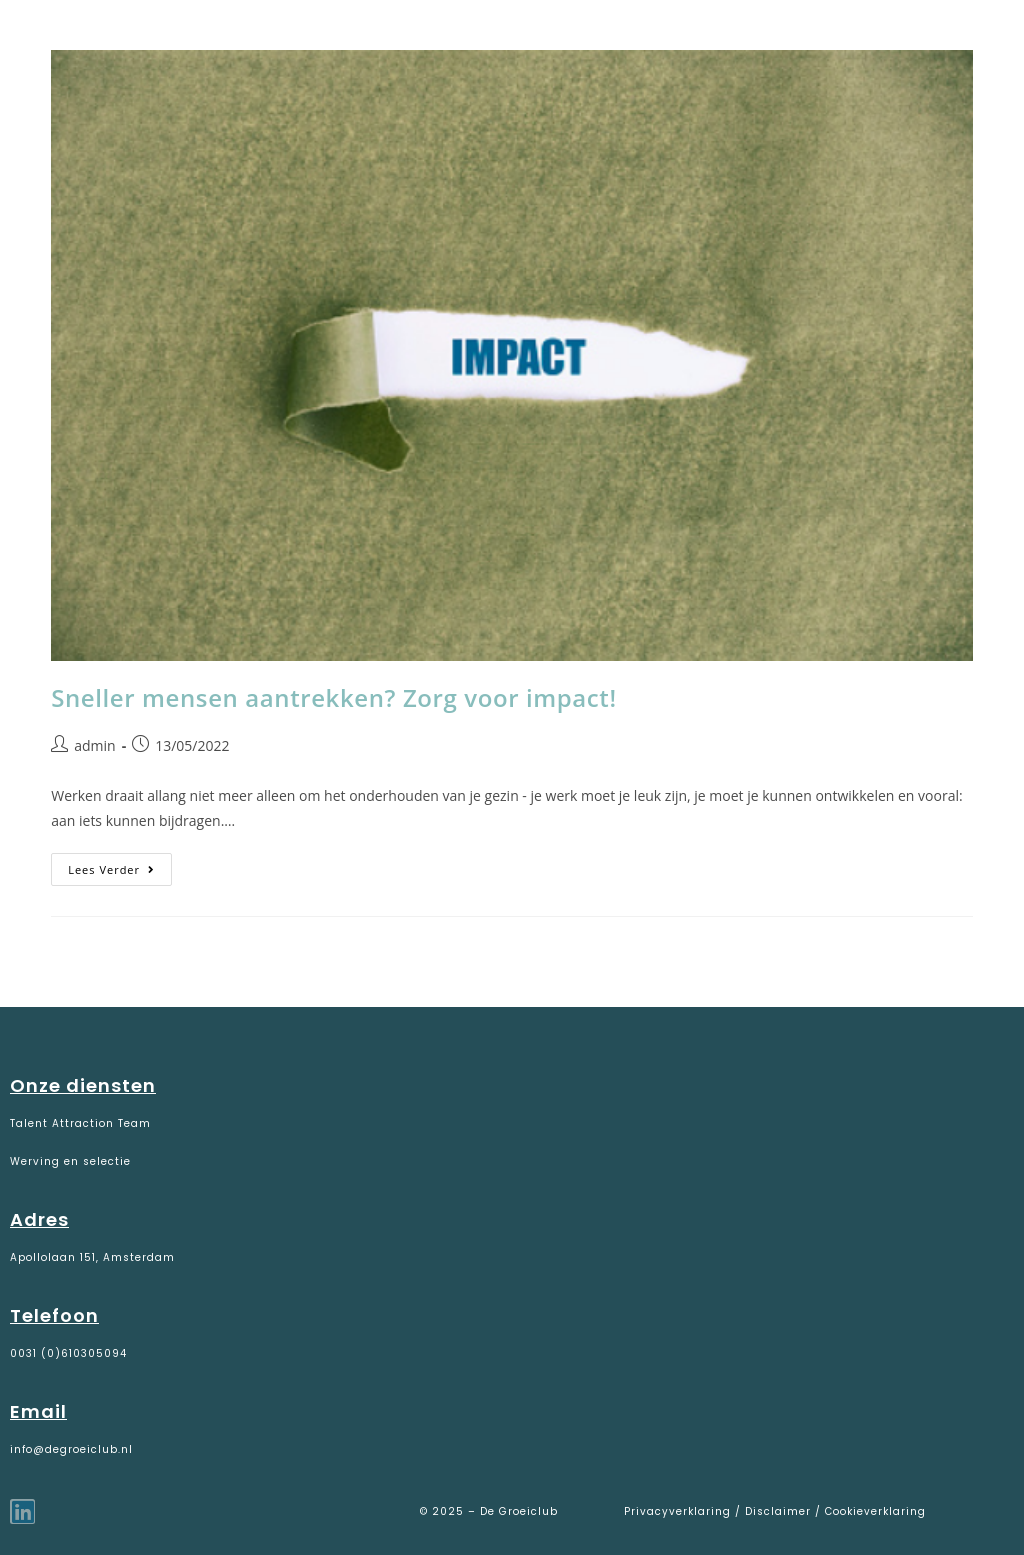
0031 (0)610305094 (68, 1353)
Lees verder (120, 865)
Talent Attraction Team (80, 1123)
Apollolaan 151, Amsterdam (92, 1257)
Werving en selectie (70, 1161)
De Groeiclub (140, 41)
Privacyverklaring (679, 1511)
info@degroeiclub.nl (71, 1449)
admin (94, 745)
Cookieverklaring (875, 1511)
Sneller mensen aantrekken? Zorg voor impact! (333, 697)
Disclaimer (778, 1511)
